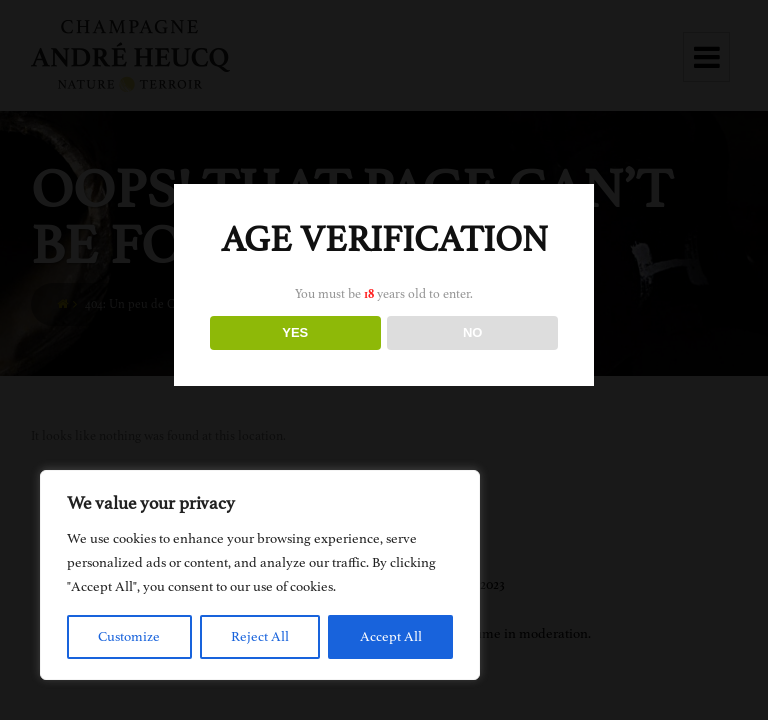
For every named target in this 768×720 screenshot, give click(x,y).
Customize (129, 636)
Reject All (260, 636)
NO (473, 332)
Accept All (391, 636)
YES (295, 332)
